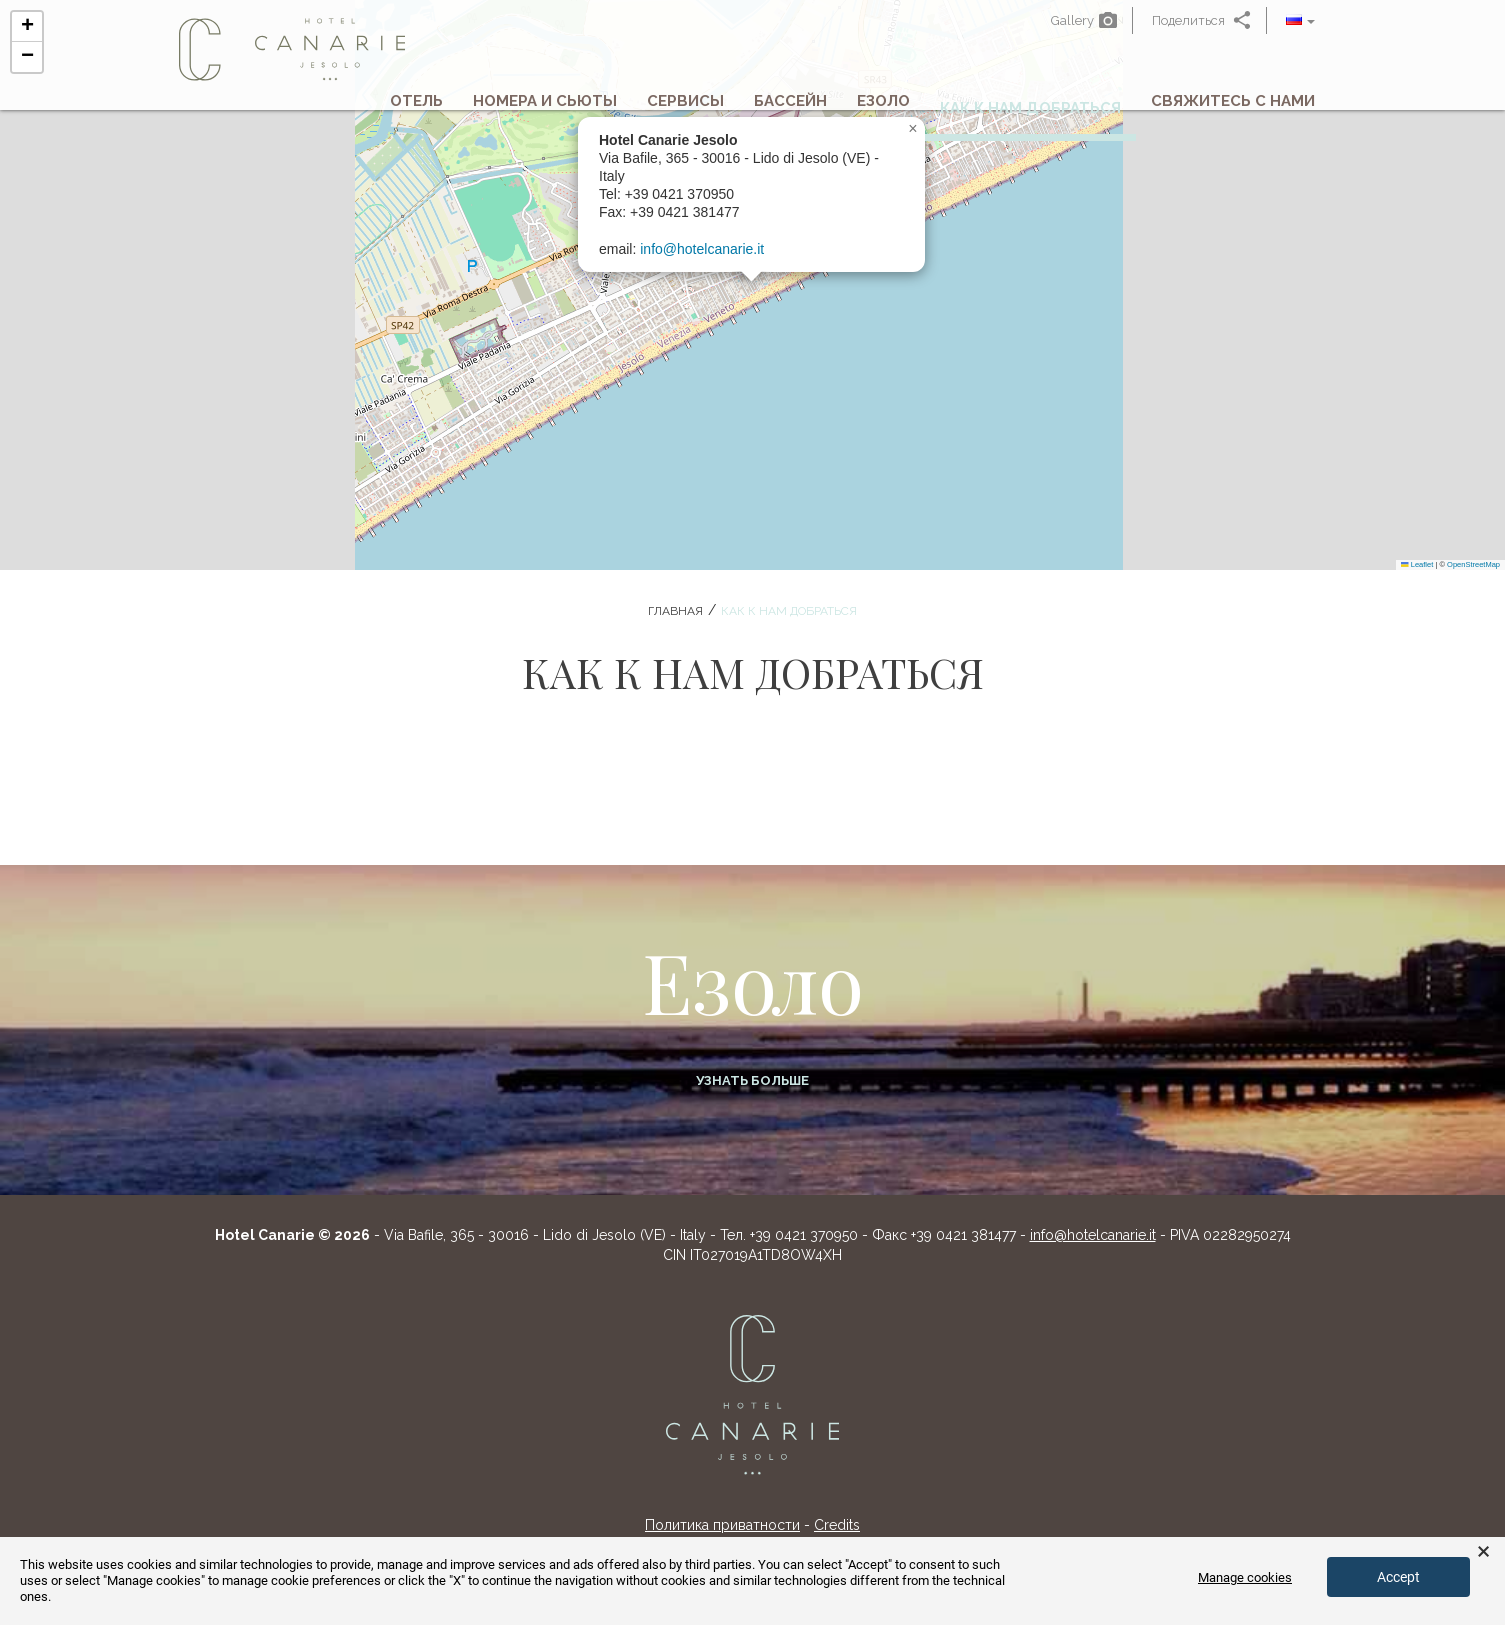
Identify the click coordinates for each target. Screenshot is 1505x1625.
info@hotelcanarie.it (702, 249)
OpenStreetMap (1473, 564)
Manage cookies (1245, 1577)
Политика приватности (722, 1525)
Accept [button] (1398, 1577)
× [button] (1483, 1552)
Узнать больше (752, 1080)
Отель (416, 105)
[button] (1300, 20)
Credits (837, 1525)
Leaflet (1417, 564)
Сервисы (685, 105)
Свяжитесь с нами (1233, 105)
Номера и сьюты (545, 105)
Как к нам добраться (1030, 112)
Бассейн (790, 105)
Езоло (883, 105)
